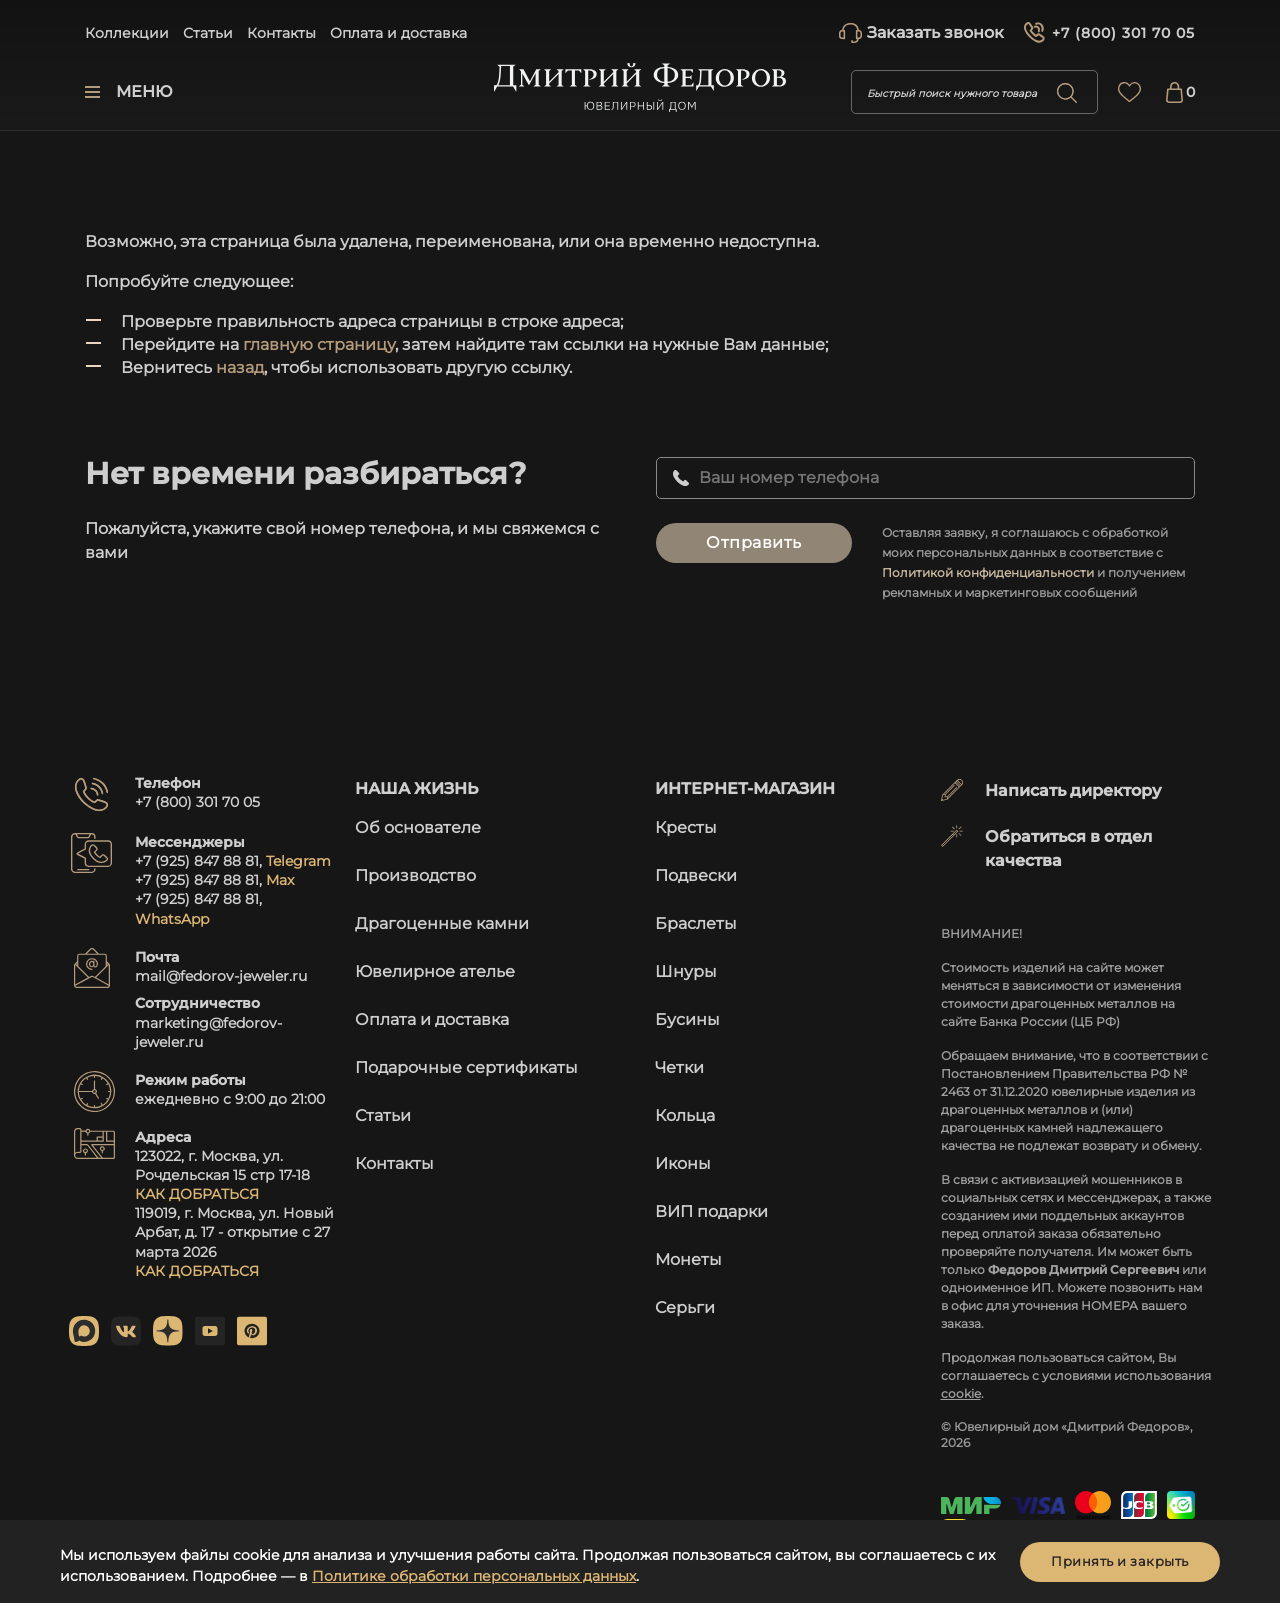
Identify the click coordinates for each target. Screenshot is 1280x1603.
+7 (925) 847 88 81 (197, 861)
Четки (679, 1067)
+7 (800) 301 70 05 (1123, 33)
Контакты (281, 33)
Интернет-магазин (745, 788)
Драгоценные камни (442, 923)
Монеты (688, 1259)
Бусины (687, 1019)
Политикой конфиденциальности (988, 572)
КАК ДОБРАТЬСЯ (197, 1194)
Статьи (208, 33)
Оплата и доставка (398, 33)
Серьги (685, 1307)
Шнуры (686, 971)
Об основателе (418, 827)
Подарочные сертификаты (466, 1067)
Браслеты (696, 923)
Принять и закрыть (1120, 1561)
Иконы (683, 1163)
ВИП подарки (711, 1211)
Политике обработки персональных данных (474, 1576)
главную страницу (319, 344)
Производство (415, 875)
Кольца (685, 1115)
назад (240, 367)
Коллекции (127, 33)
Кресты (686, 827)
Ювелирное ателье (435, 971)
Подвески (696, 875)
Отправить (754, 542)
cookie (961, 1393)
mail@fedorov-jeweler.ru (221, 976)
